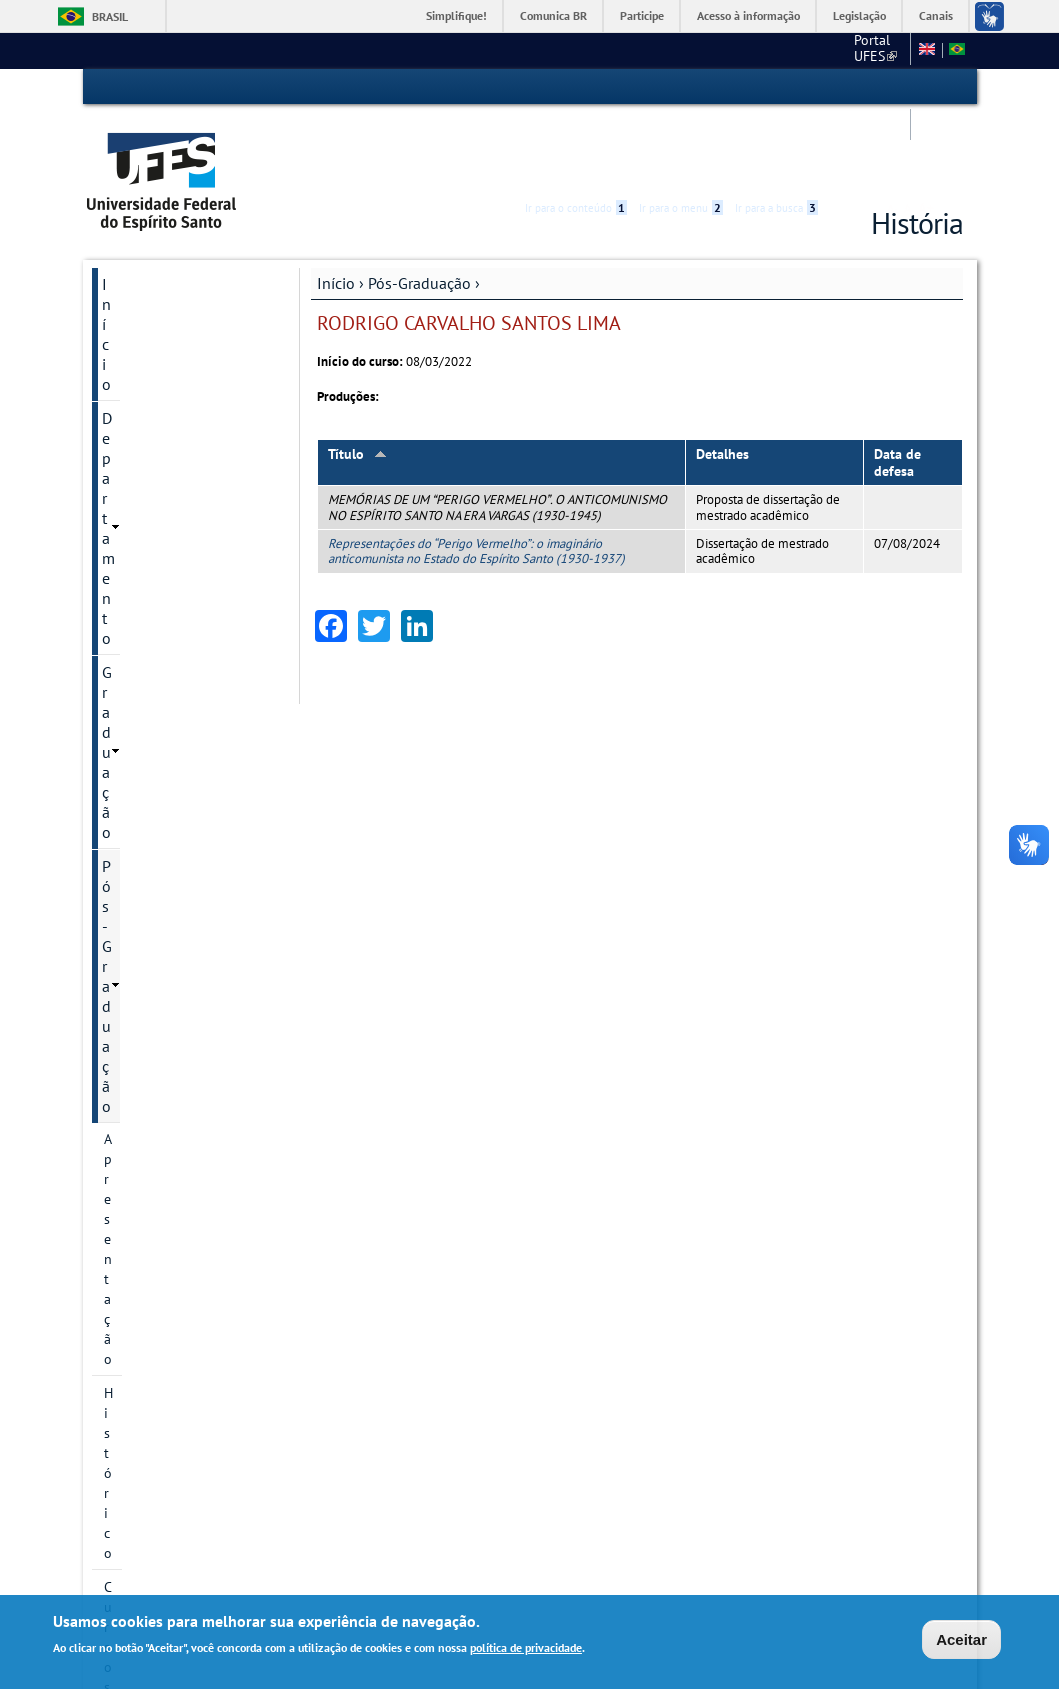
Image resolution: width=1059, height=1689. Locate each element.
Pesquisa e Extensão (171, 1387)
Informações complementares (154, 937)
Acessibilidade (843, 87)
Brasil (110, 16)
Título (357, 378)
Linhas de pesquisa (162, 479)
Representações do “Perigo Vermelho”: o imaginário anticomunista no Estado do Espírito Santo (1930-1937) (476, 475)
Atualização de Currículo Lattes (178, 1113)
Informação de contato (173, 1319)
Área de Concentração (170, 445)
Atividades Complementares (155, 1059)
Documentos (142, 981)
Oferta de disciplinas (167, 791)
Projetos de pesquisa (168, 513)
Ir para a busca (776, 87)
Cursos (124, 411)
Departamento (150, 242)
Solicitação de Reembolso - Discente (185, 1275)
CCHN (694, 50)
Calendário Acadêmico (177, 1421)
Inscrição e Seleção (161, 825)
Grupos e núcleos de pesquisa (166, 557)
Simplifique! (456, 15)
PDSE (120, 1015)
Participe (642, 15)
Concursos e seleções (174, 1455)
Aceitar (961, 1639)
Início (336, 207)
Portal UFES (615, 50)
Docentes (132, 601)
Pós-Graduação (419, 207)
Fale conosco (864, 50)
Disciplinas (137, 757)
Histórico (131, 377)
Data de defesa (897, 386)
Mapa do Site (771, 50)
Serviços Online (155, 1489)
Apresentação (145, 343)
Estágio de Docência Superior (166, 1167)
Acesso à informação (748, 15)
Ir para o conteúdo (576, 87)
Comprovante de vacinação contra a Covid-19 (186, 1221)
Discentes (133, 635)
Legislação (859, 15)
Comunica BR (553, 15)
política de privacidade (526, 1648)
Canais (936, 15)
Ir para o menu (681, 87)
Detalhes (722, 378)
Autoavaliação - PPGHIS (175, 1353)
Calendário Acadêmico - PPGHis (175, 713)
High (867, 88)
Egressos (131, 669)
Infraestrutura (146, 893)
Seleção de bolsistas (165, 859)
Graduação (138, 276)
